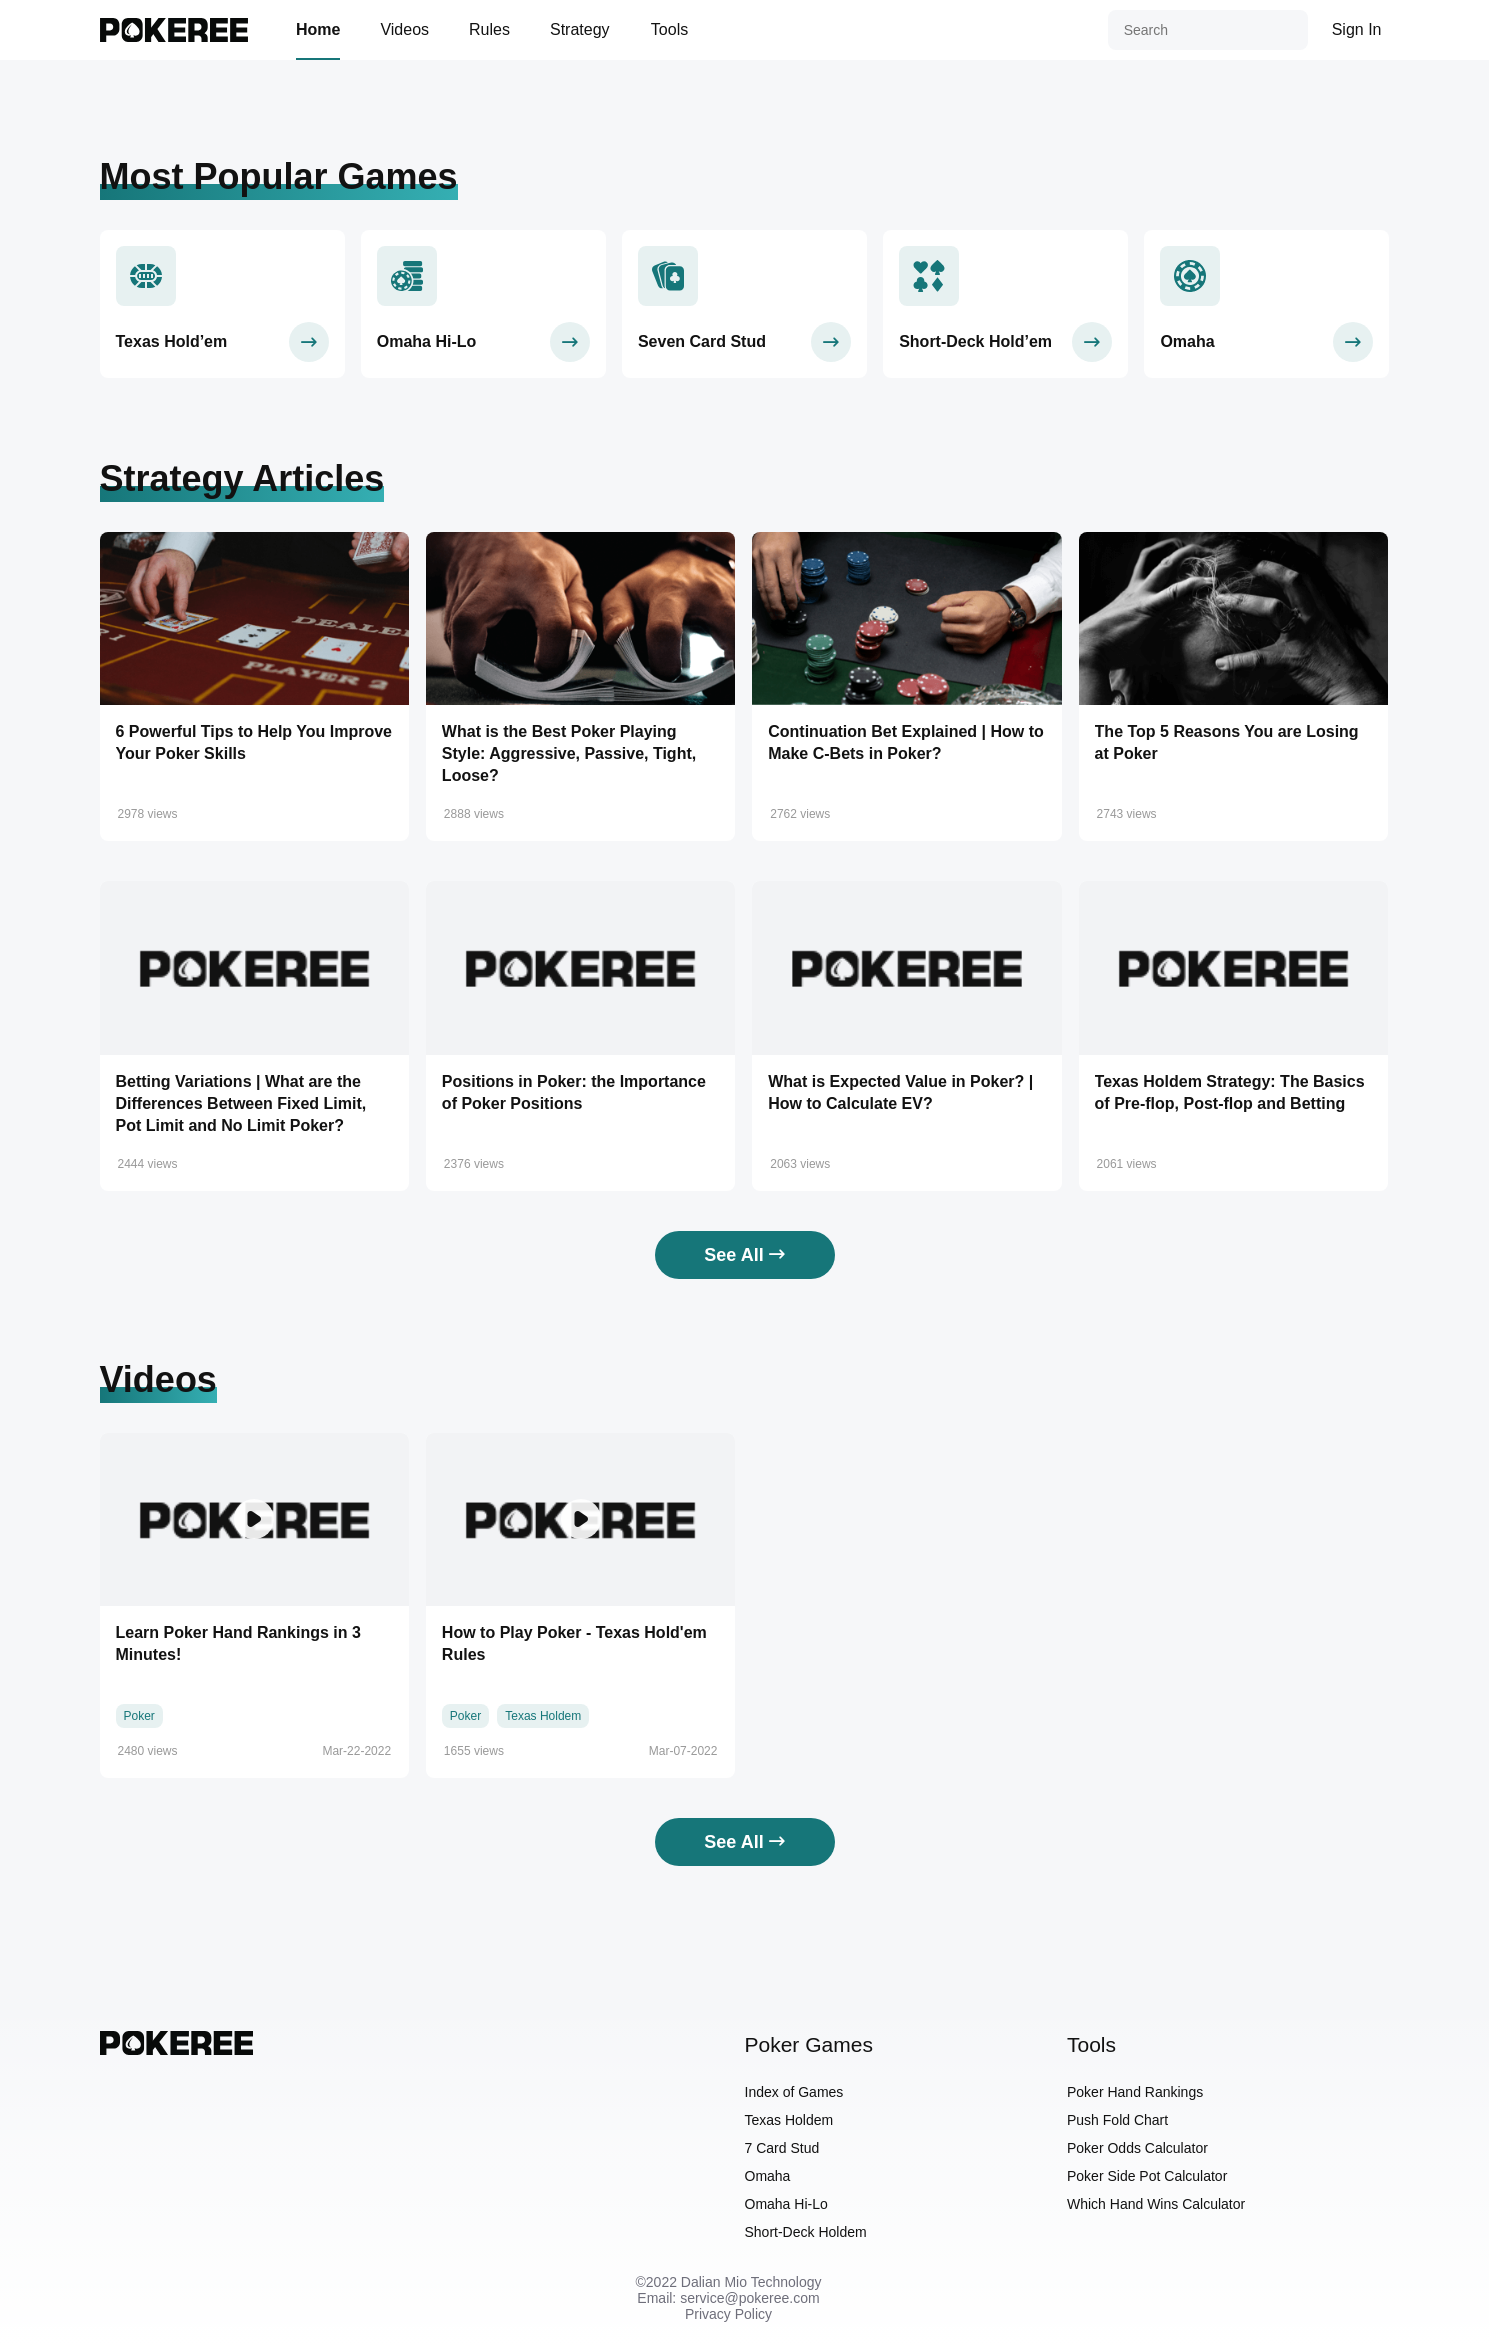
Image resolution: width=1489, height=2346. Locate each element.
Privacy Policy (728, 2314)
